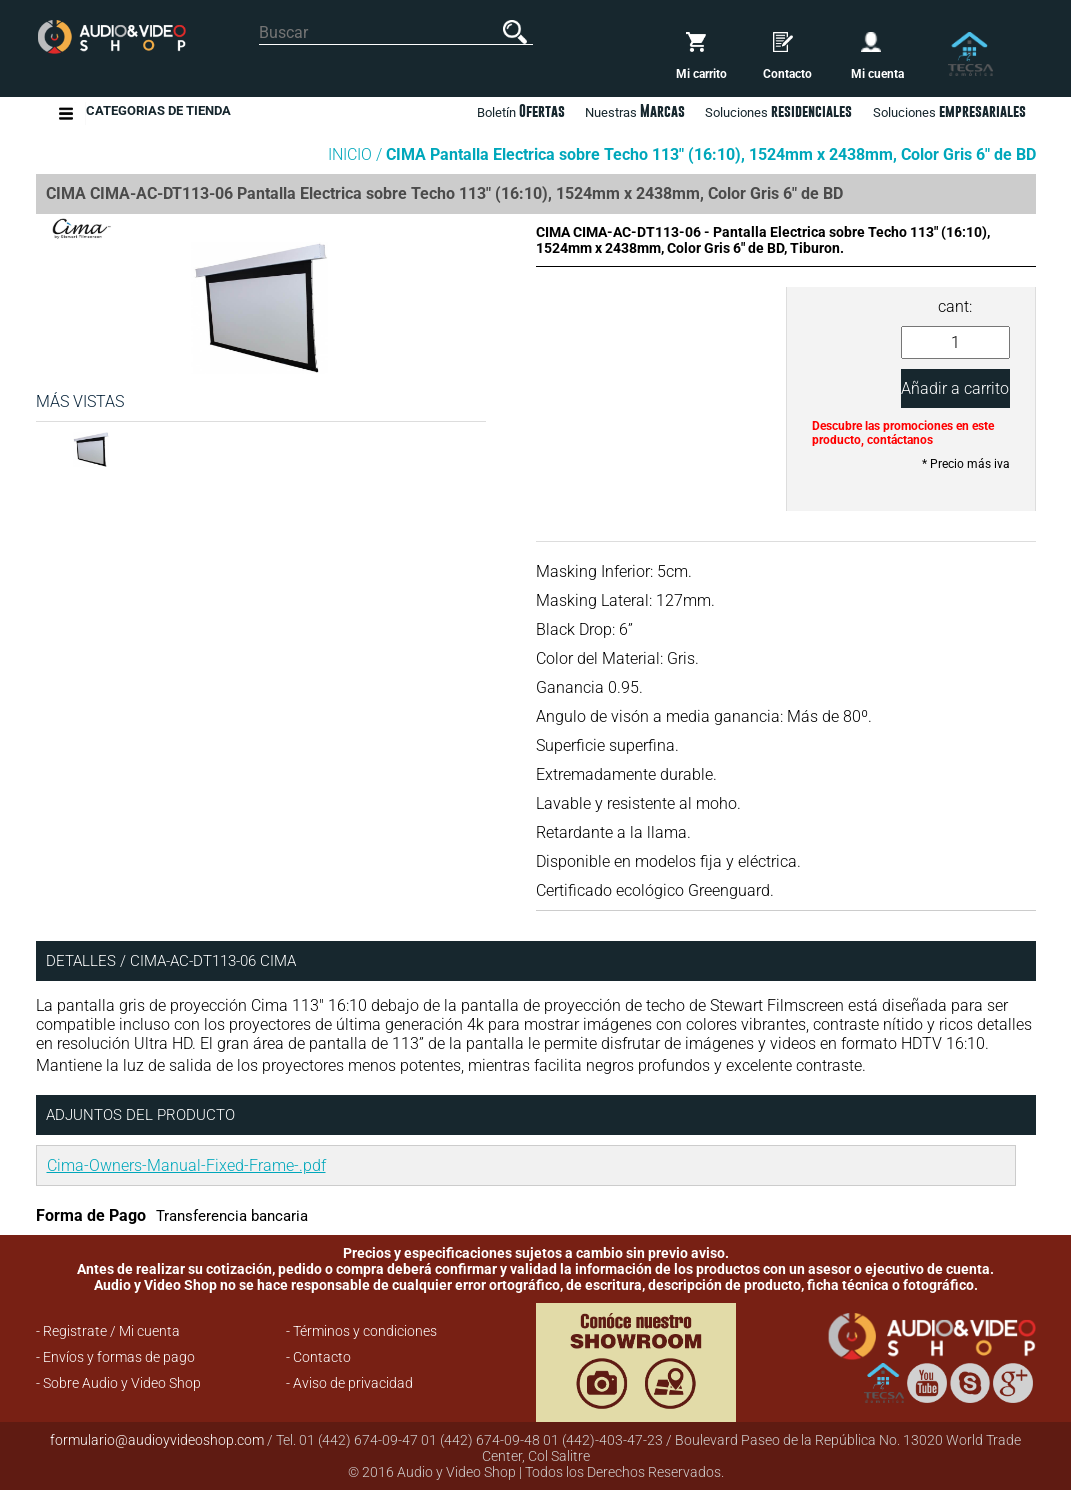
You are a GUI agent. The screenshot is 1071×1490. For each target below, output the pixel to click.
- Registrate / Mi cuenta (108, 1331)
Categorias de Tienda (158, 113)
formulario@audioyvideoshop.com (157, 1440)
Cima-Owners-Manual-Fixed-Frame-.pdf (186, 1165)
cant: (955, 306)
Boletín (521, 111)
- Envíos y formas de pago (115, 1357)
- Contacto (318, 1357)
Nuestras (635, 111)
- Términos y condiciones (361, 1331)
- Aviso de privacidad (349, 1383)
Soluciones (949, 111)
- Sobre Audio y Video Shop (118, 1383)
